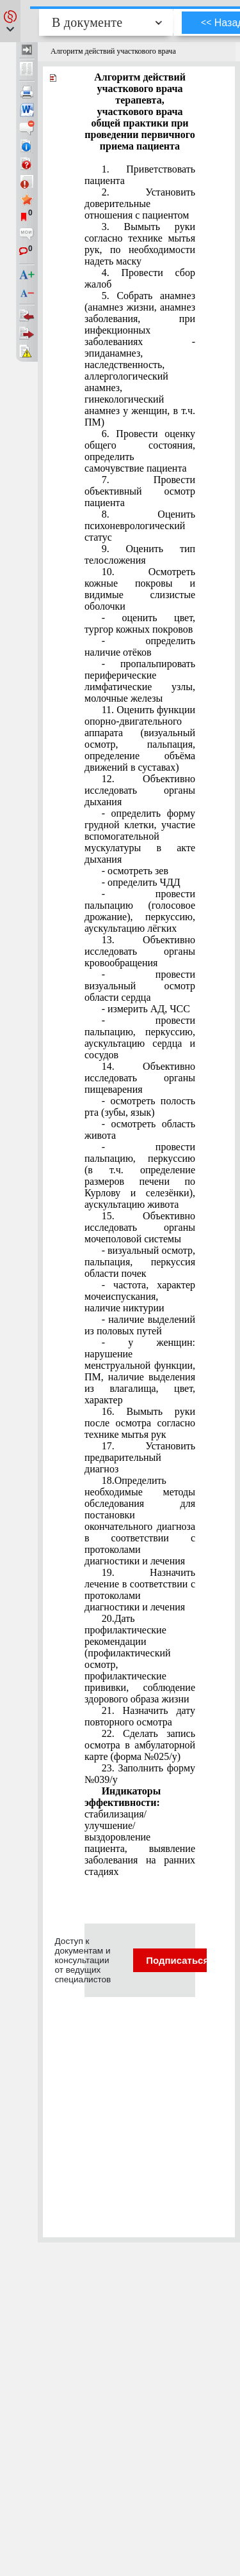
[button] (10, 21)
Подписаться (185, 1960)
